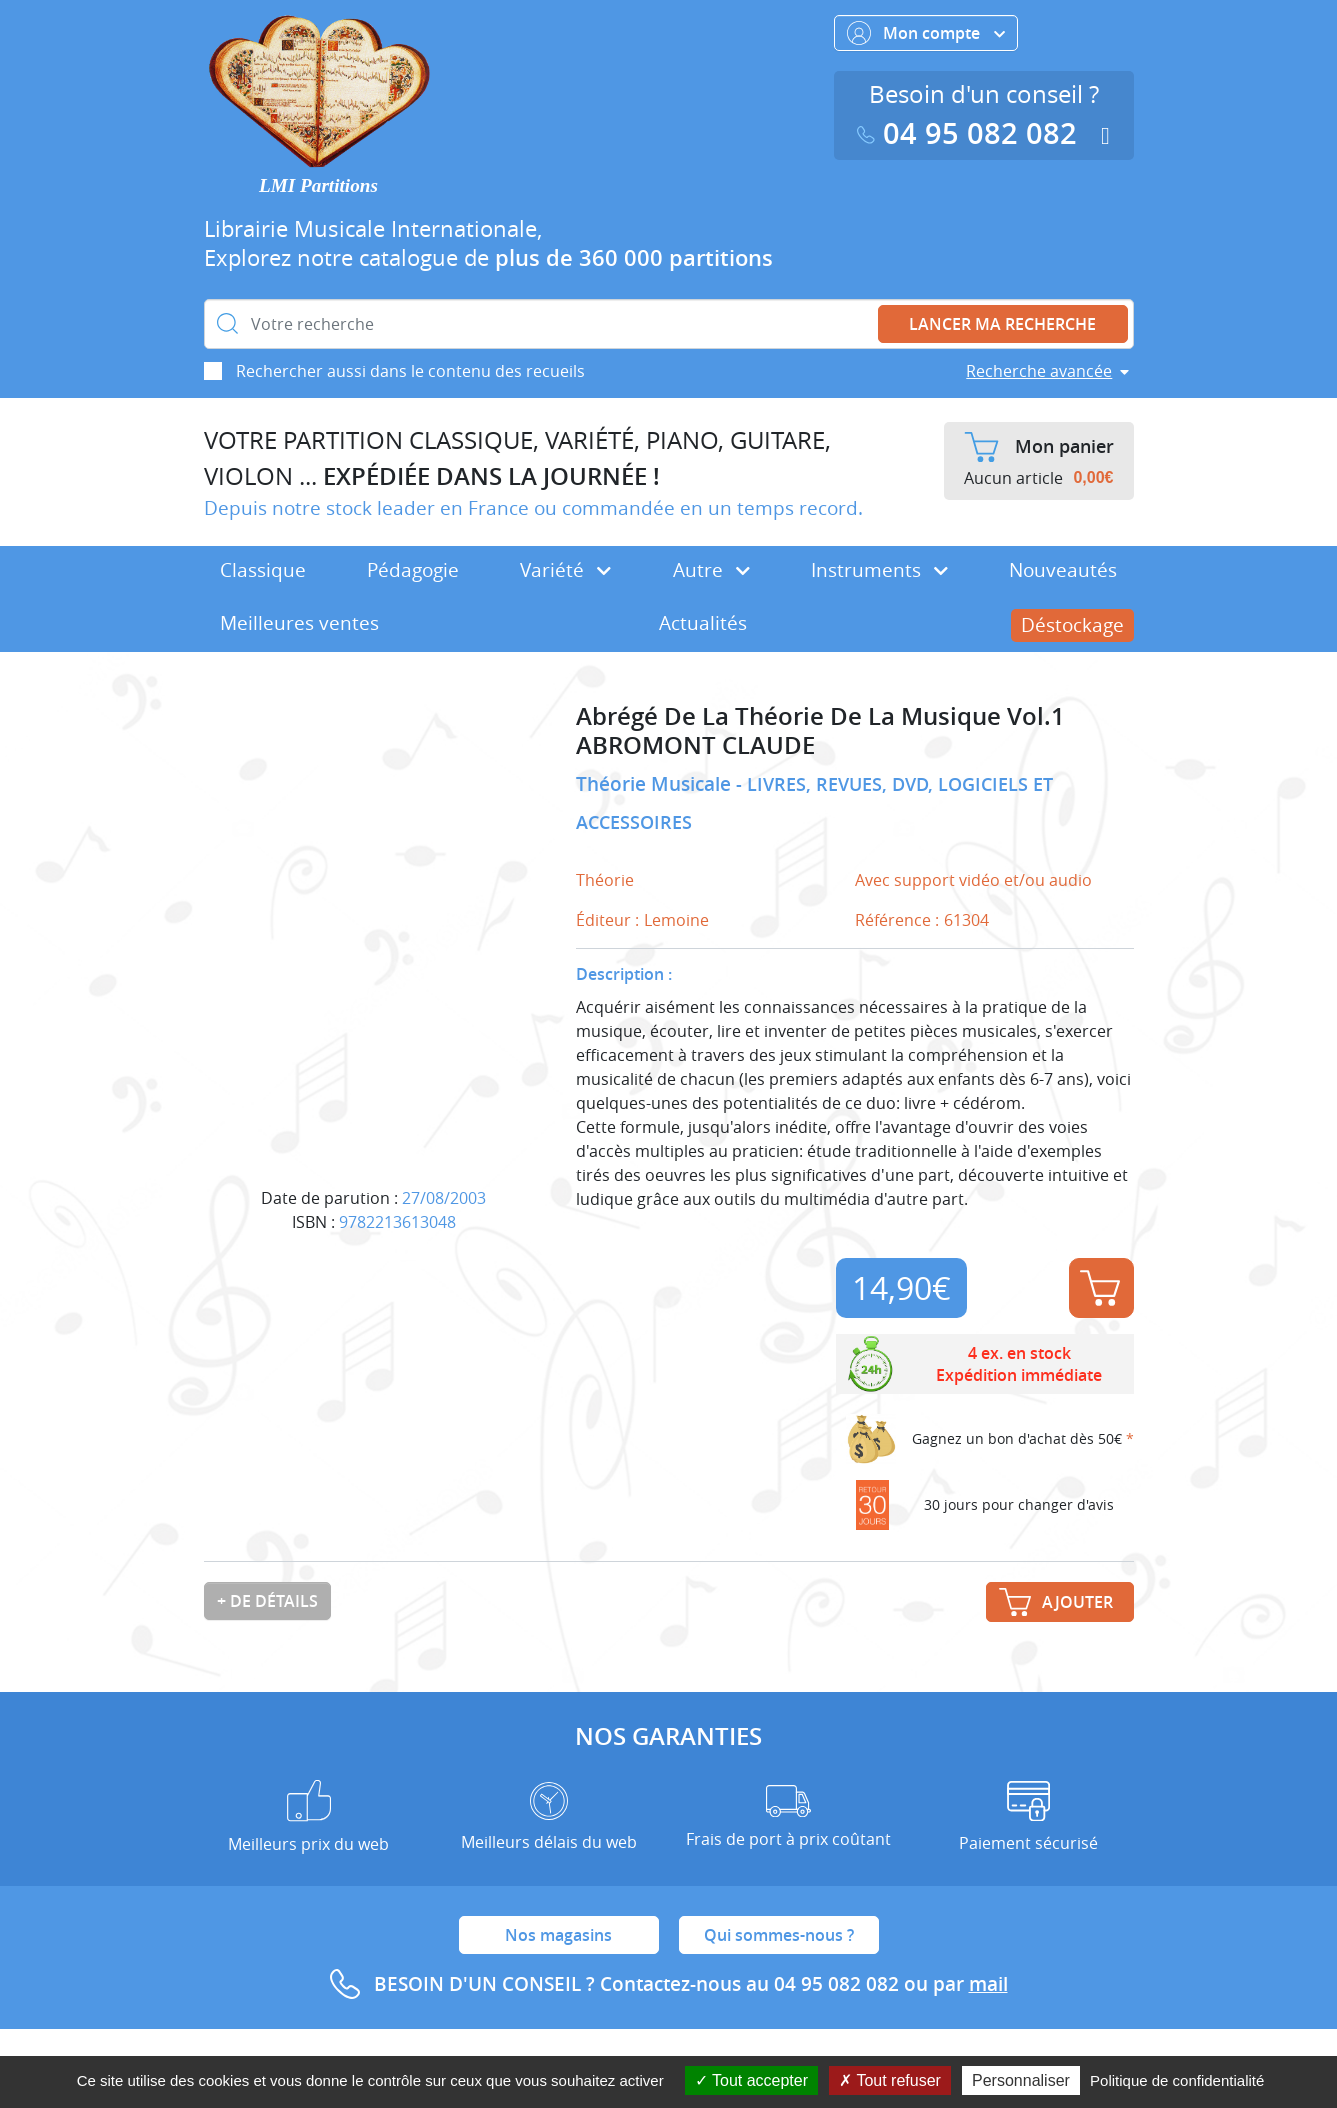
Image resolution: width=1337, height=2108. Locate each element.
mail (988, 1984)
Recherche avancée (1039, 371)
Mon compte (926, 33)
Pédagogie (413, 570)
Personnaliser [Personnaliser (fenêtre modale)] (1021, 2080)
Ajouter (1100, 1288)
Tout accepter (751, 2080)
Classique (263, 570)
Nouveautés (1063, 570)
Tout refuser (890, 2080)
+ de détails (267, 1601)
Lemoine (676, 920)
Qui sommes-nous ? (779, 1935)
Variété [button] (565, 570)
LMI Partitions (318, 185)
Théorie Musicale (656, 784)
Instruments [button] (879, 570)
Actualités (703, 623)
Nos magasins (558, 1935)
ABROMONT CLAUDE (695, 745)
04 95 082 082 (971, 133)
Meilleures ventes (299, 623)
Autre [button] (711, 570)
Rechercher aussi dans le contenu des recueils (410, 371)
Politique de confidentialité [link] (1177, 2080)
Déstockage (1072, 625)
